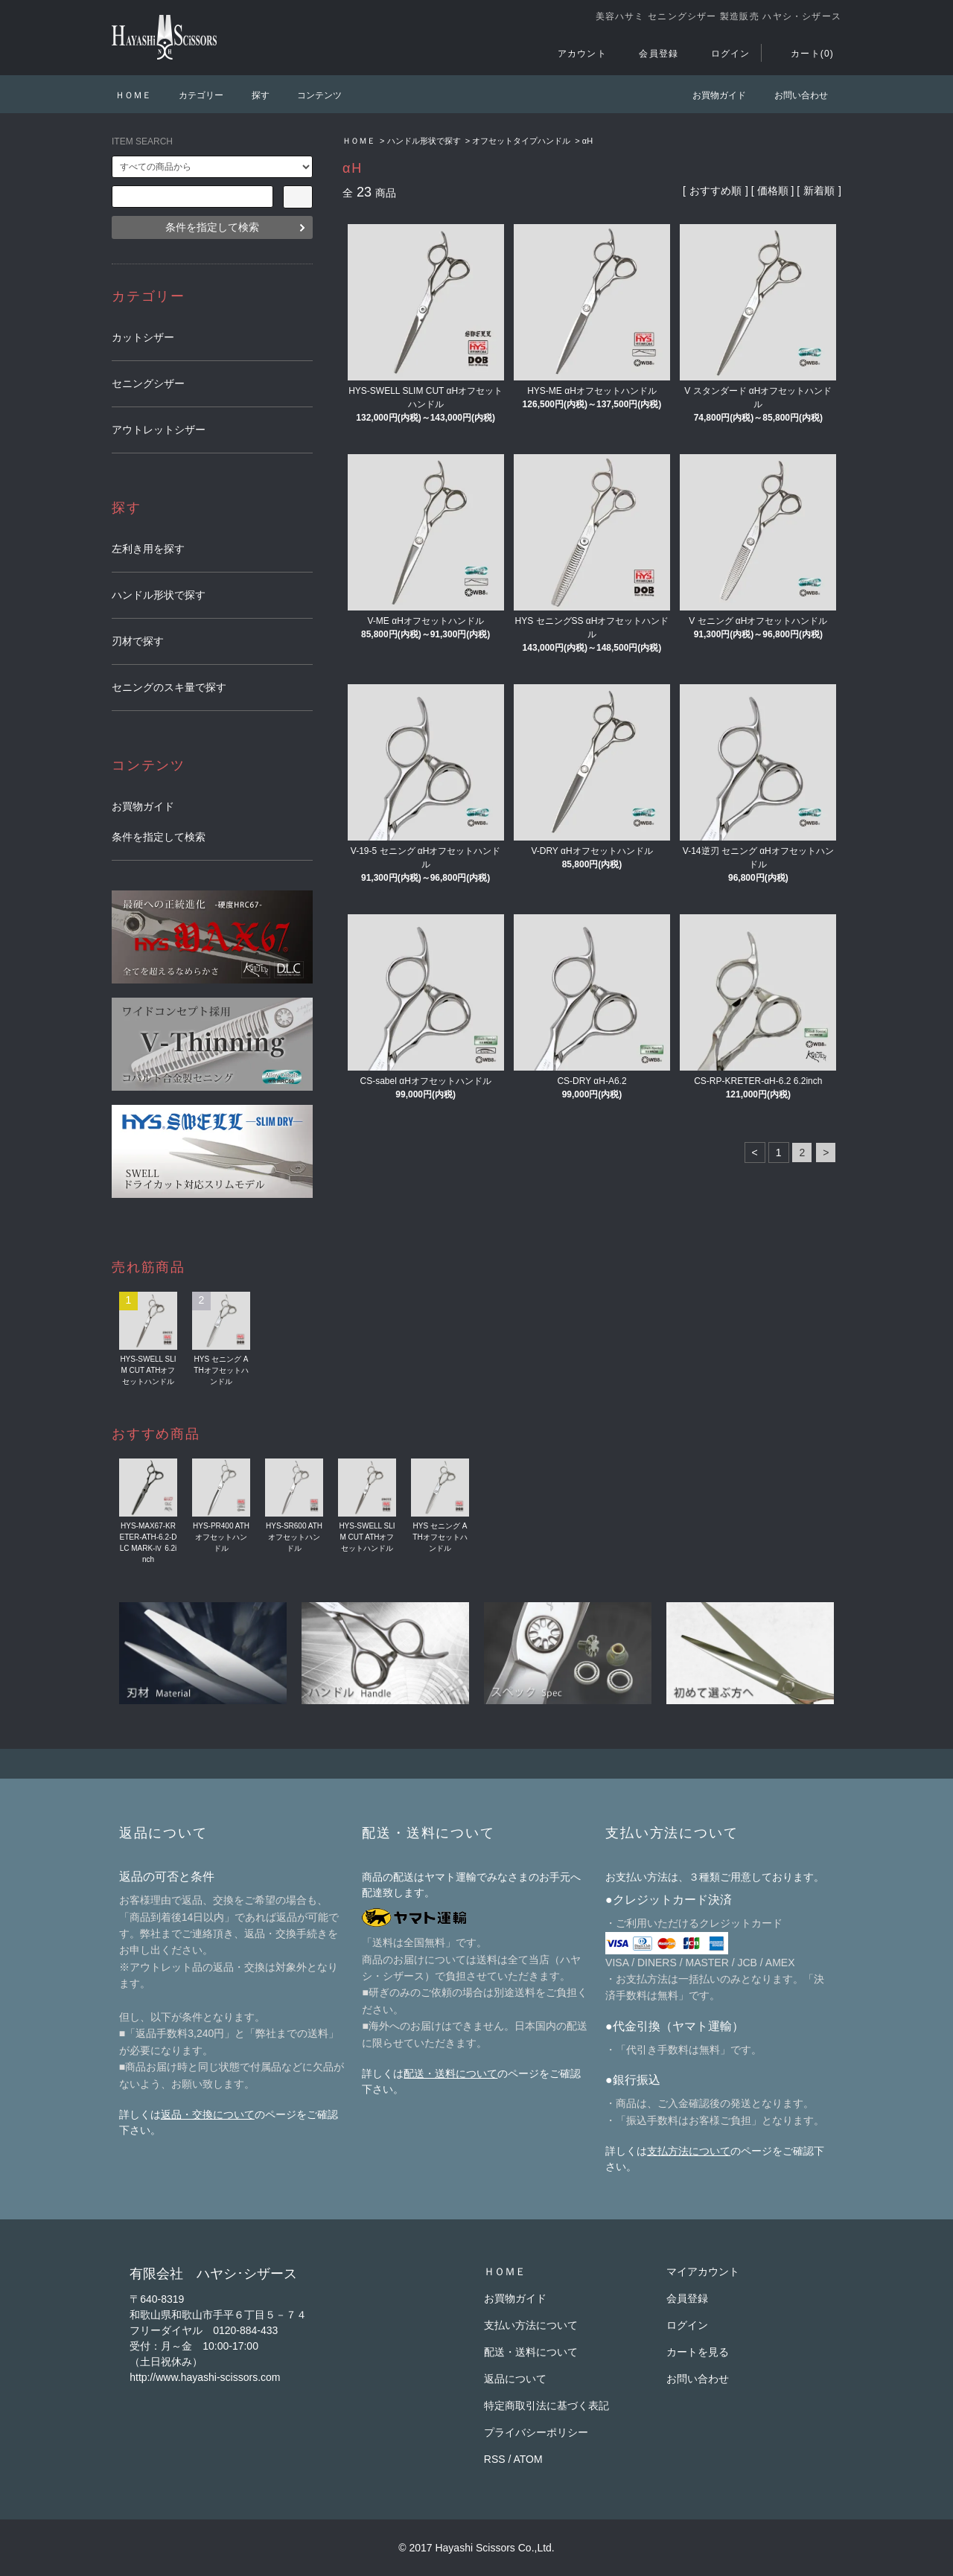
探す (252, 95)
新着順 (819, 191)
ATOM (528, 2459)
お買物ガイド (710, 95)
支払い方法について (531, 2325)
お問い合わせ (792, 95)
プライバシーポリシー (536, 2432)
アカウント (573, 53)
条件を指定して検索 (212, 227)
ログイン (721, 53)
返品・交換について (208, 2114)
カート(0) (803, 53)
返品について (515, 2379)
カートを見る (697, 2352)
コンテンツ (310, 95)
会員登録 (649, 53)
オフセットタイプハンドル (521, 140)
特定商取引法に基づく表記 (546, 2405)
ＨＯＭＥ (133, 95)
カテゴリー (192, 95)
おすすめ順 (715, 191)
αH (587, 140)
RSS (495, 2459)
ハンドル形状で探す (424, 140)
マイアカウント (702, 2271)
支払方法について (688, 2151)
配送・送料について (450, 2073)
